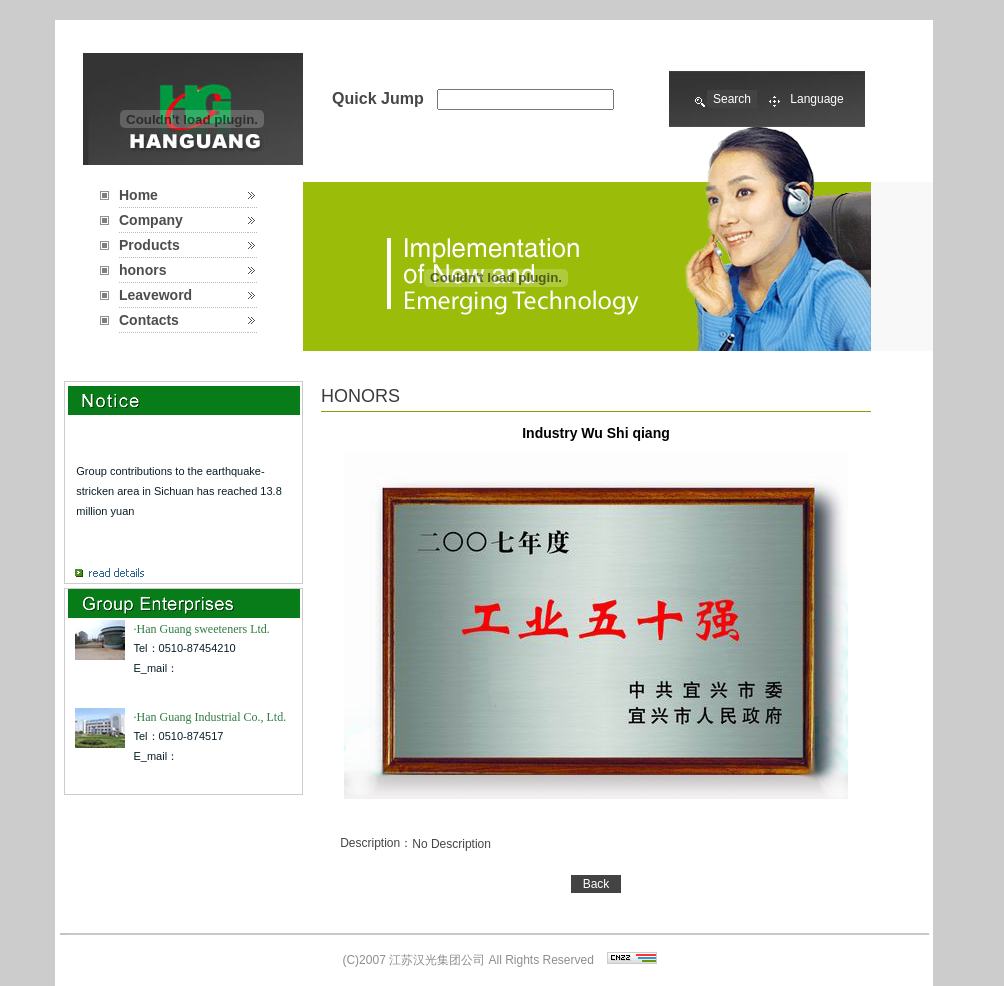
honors (142, 270)
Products (149, 245)
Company (151, 220)
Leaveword (155, 295)
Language (816, 99)
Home (138, 195)
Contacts (149, 320)
